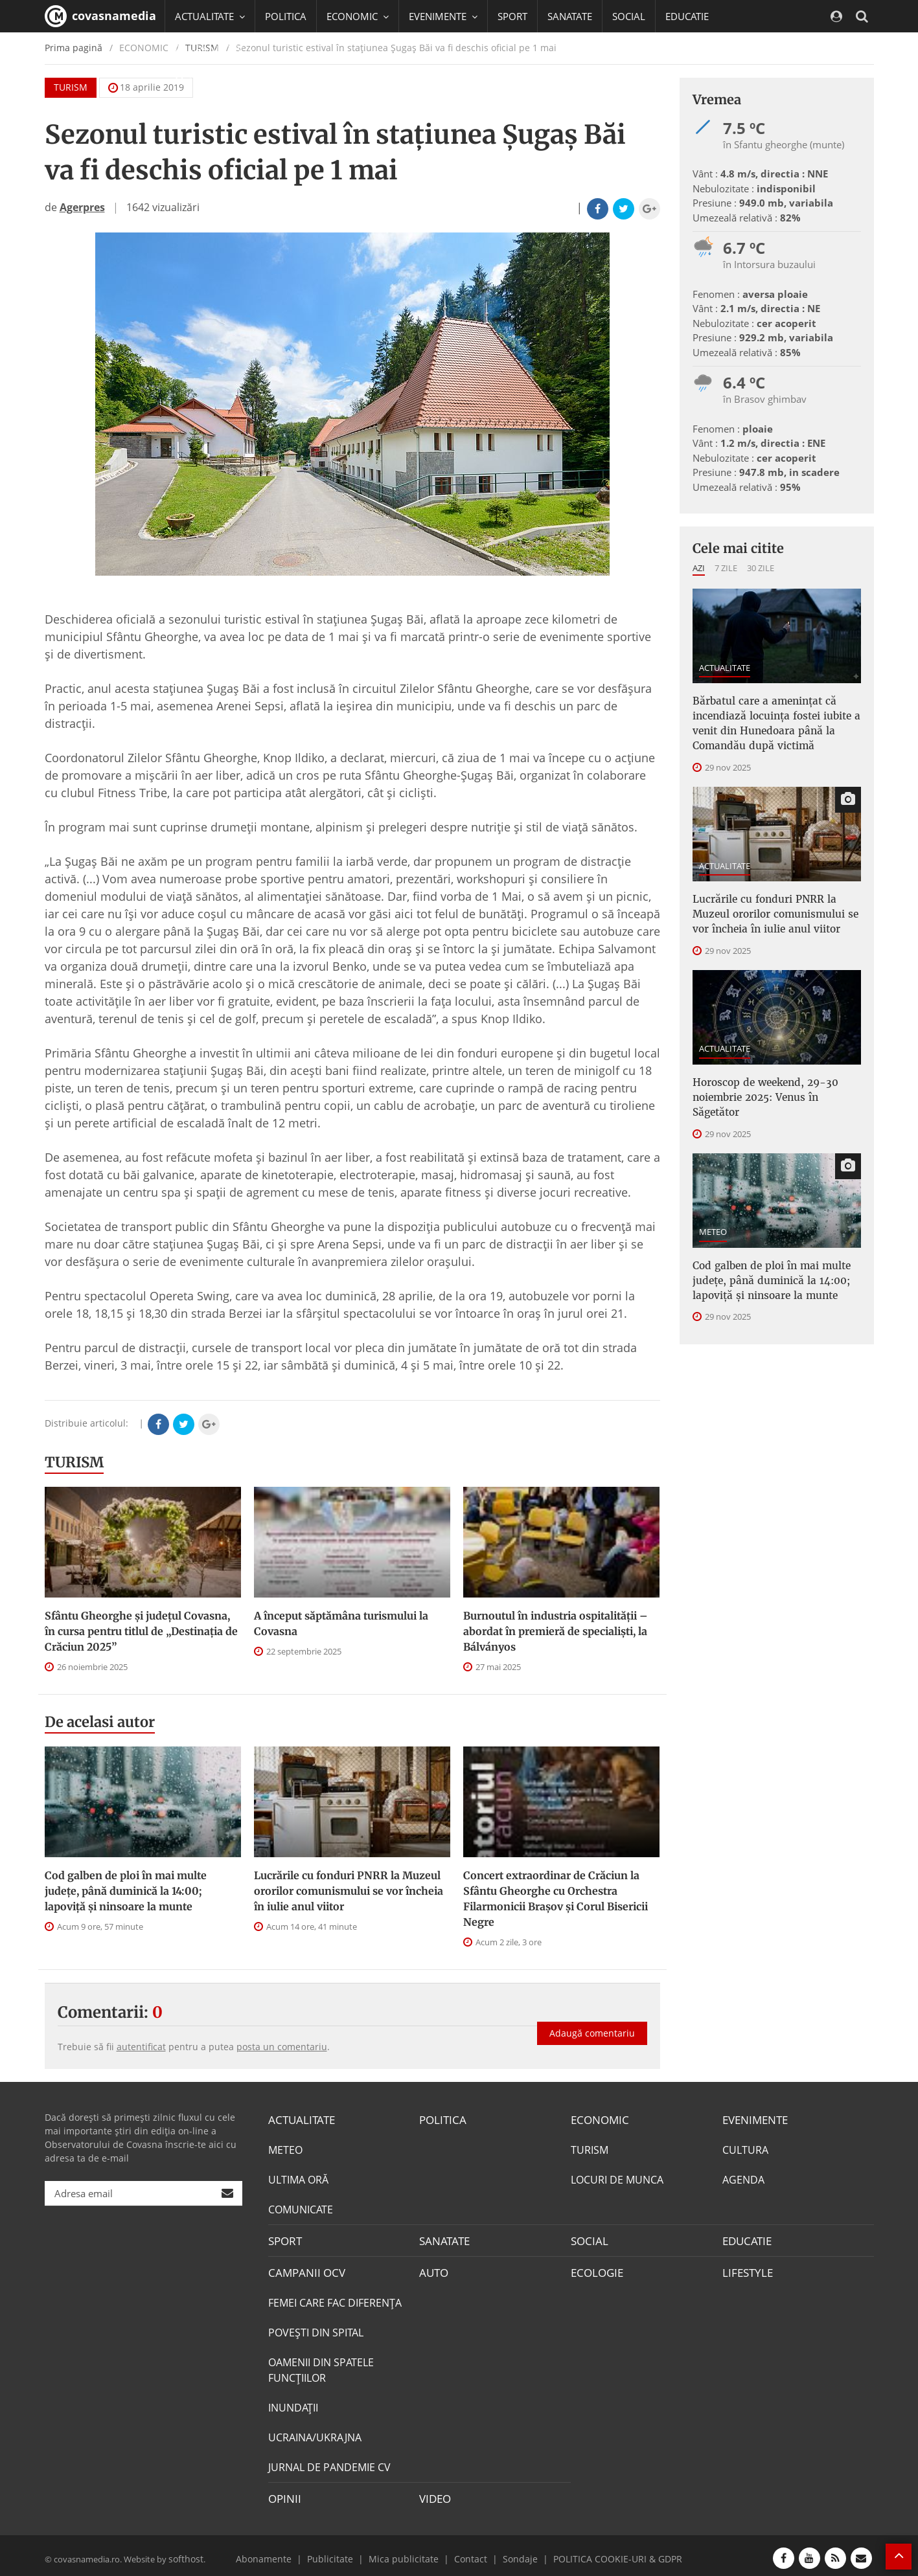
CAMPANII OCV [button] (214, 48)
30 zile (760, 568)
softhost (184, 2553)
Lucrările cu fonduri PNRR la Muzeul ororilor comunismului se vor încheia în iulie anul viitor (348, 1891)
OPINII (283, 2494)
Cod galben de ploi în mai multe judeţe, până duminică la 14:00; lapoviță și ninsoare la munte (126, 1891)
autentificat (141, 2046)
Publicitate (342, 2553)
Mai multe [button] (203, 80)
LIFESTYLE (746, 2269)
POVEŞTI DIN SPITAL (315, 2329)
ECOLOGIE (595, 2269)
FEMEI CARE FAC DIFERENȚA (335, 2299)
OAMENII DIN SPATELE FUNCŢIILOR (321, 2366)
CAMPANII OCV (303, 2269)
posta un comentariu (281, 2046)
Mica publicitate (408, 2553)
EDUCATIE (687, 16)
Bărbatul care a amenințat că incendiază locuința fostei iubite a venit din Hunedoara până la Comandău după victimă (770, 720)
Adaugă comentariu (592, 2023)
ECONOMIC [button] (358, 16)
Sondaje (514, 2553)
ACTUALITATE (724, 667)
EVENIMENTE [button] (443, 16)
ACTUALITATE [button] (210, 16)
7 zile (726, 568)
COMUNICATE (300, 2208)
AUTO (433, 2269)
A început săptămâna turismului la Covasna (341, 1623)
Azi (699, 568)
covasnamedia (100, 16)
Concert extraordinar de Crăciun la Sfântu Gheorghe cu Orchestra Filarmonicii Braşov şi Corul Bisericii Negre (555, 1898)
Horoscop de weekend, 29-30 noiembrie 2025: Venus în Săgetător (773, 1075)
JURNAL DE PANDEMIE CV (329, 2463)
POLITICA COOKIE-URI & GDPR (603, 2553)
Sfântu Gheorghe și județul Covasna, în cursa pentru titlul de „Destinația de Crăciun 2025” (141, 1631)
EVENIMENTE (753, 2119)
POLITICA (285, 16)
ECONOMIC (598, 2119)
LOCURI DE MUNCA (617, 2178)
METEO (713, 1200)
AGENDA (743, 2178)
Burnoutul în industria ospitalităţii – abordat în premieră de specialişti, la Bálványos (555, 1631)
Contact (468, 2553)
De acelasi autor (100, 1722)
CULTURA (745, 2148)
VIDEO (434, 2494)
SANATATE (569, 16)
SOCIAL (628, 16)
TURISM (74, 1462)
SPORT (512, 16)
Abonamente (282, 2553)
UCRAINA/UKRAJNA (314, 2433)
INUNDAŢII (293, 2404)
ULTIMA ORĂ (298, 2178)
